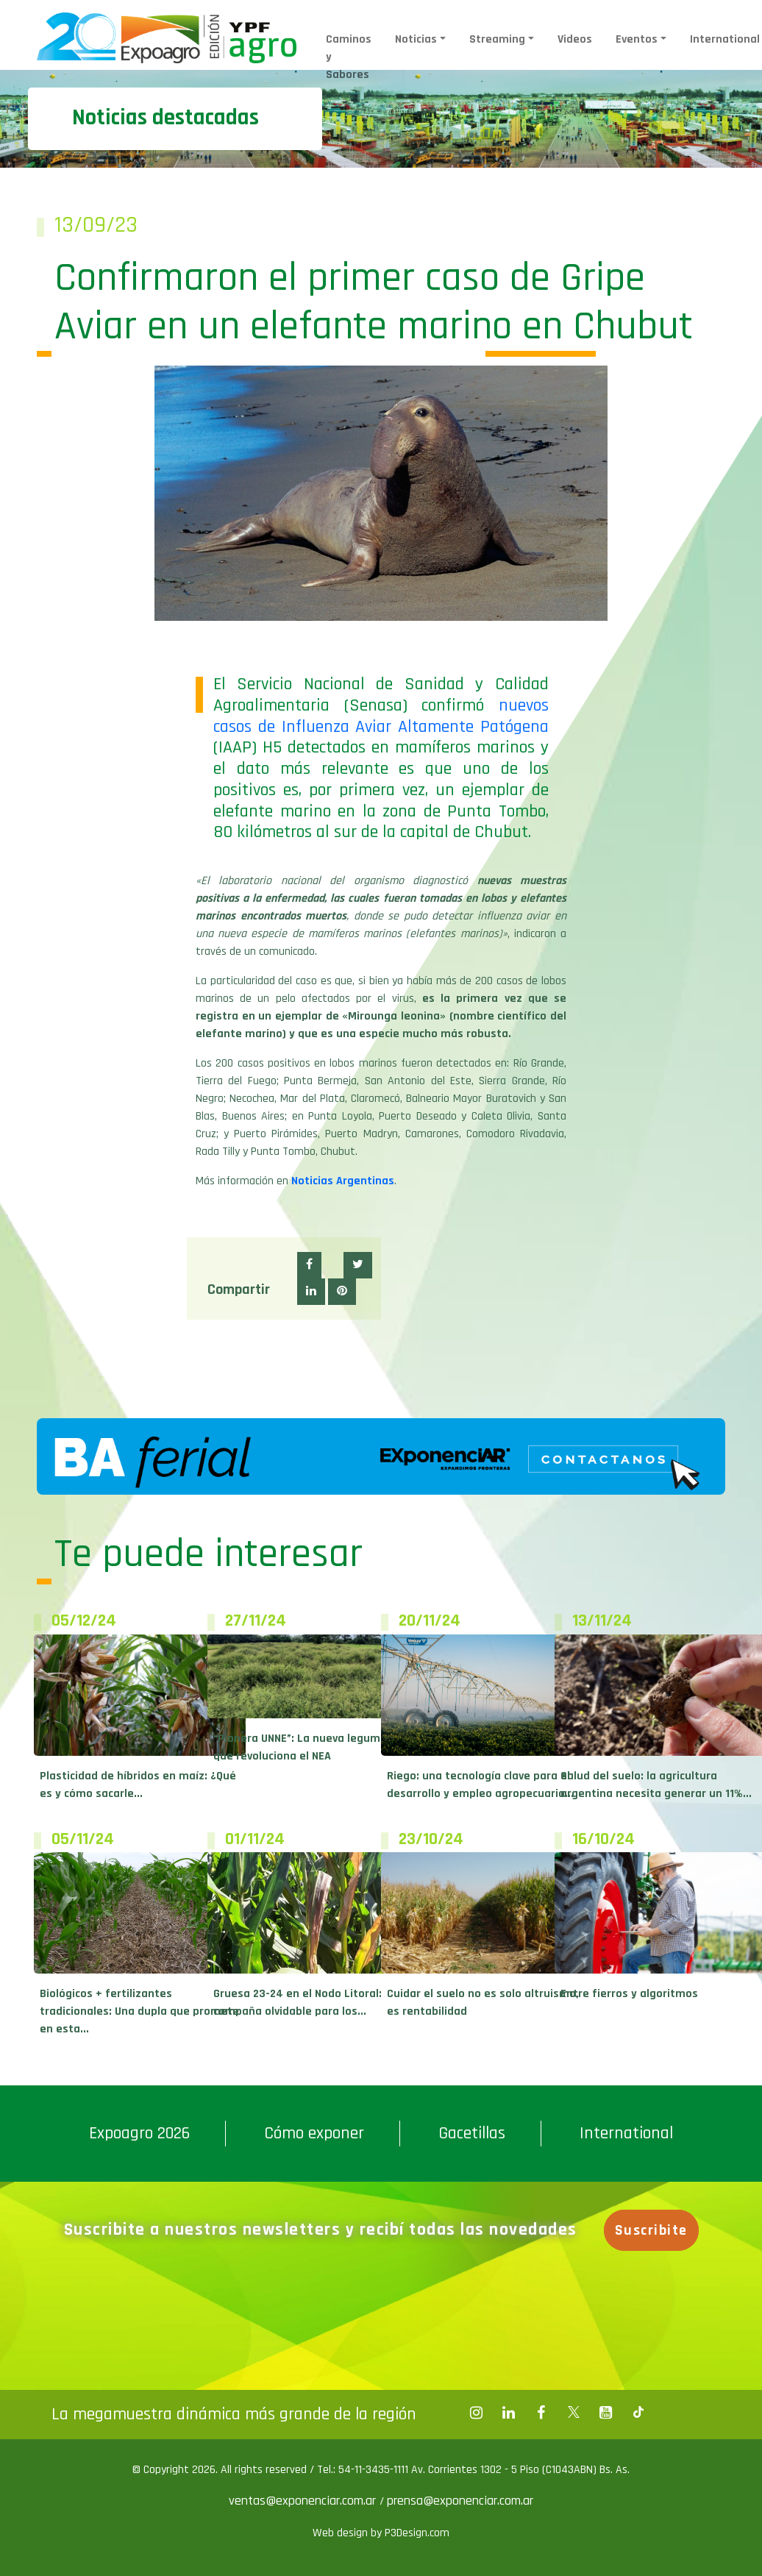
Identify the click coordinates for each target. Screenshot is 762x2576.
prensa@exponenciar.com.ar (460, 2500)
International (626, 2133)
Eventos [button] (637, 39)
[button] (309, 1265)
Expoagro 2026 (139, 2133)
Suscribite (652, 2230)
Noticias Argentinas (342, 1181)
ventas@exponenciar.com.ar (304, 2500)
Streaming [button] (497, 39)
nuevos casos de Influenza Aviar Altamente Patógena (381, 716)
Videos (575, 39)
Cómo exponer (314, 2133)
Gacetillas (471, 2133)
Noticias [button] (416, 39)
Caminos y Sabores (348, 57)
